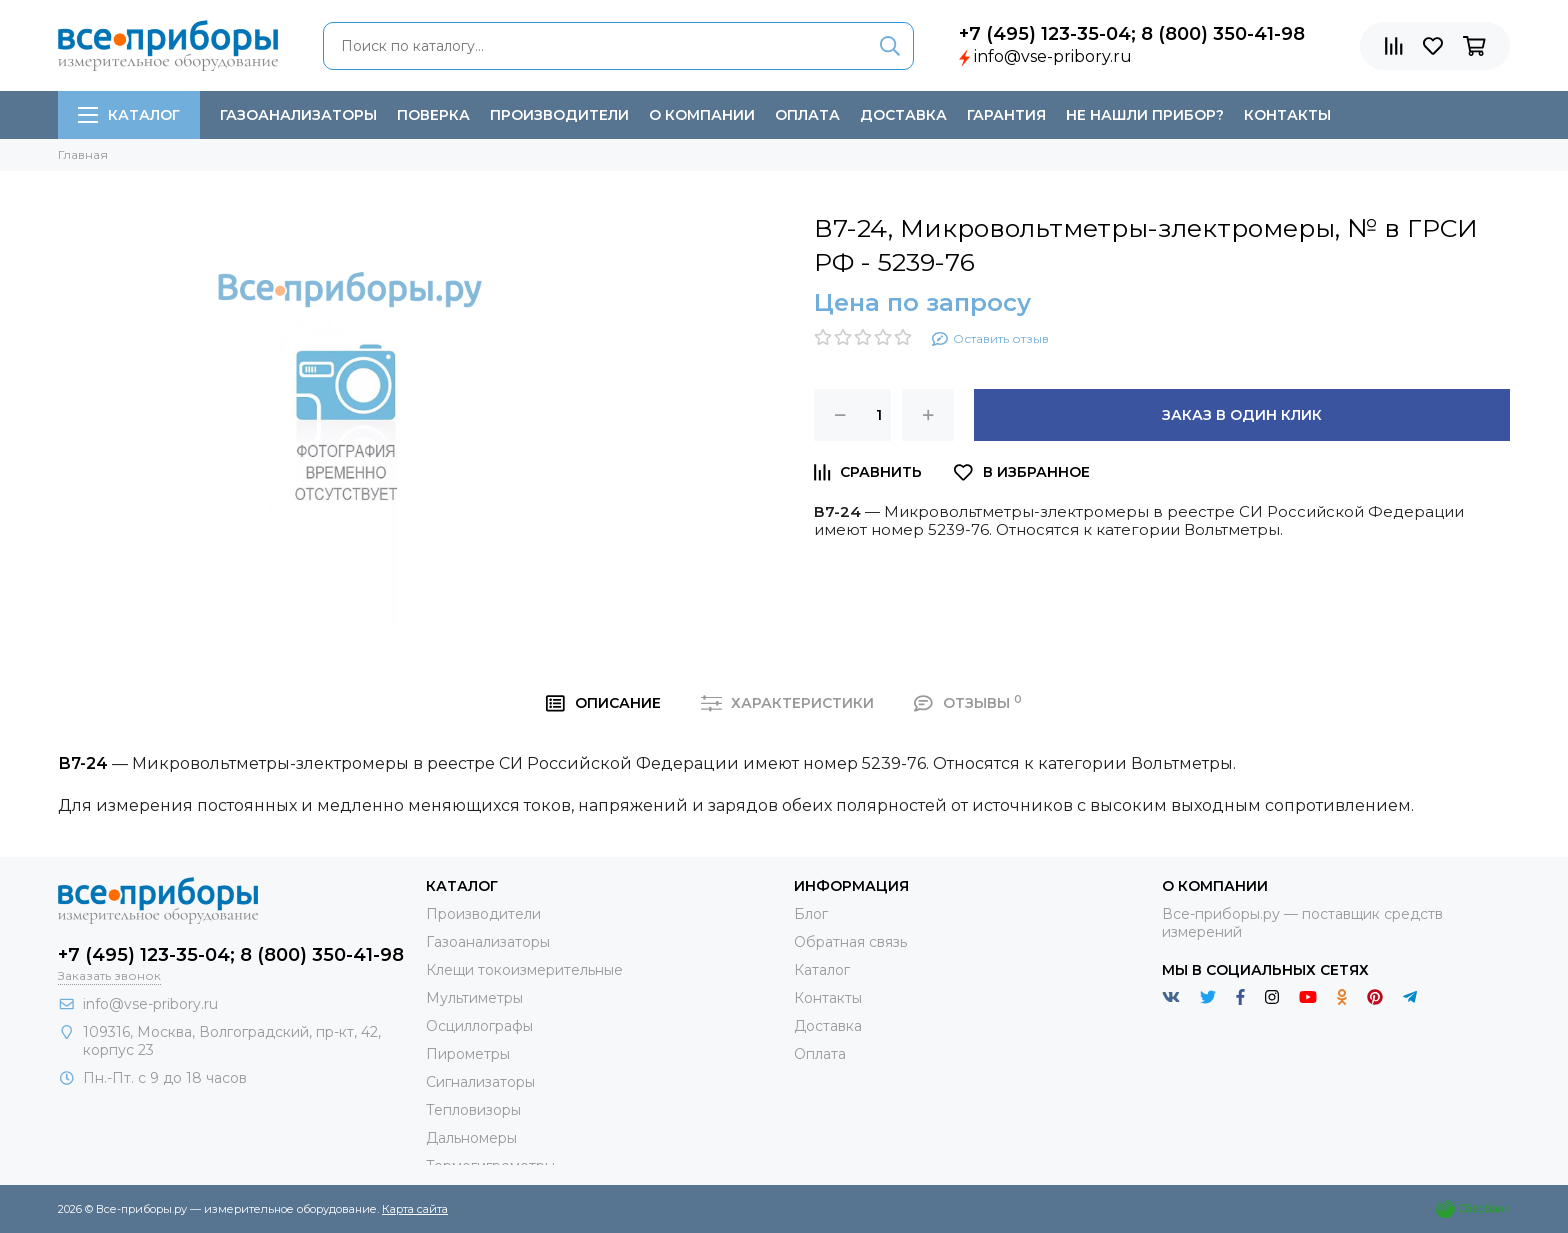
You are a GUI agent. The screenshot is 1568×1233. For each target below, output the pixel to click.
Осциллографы (479, 1026)
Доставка (903, 115)
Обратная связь (850, 942)
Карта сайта (415, 1209)
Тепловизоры (473, 1110)
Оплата (807, 115)
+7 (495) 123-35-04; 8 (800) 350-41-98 (1132, 34)
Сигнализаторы (480, 1082)
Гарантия (1006, 115)
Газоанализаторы (298, 115)
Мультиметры (474, 998)
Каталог (129, 115)
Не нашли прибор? (1145, 115)
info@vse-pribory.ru (1053, 56)
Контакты (1287, 115)
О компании (702, 115)
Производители (559, 115)
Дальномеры (471, 1138)
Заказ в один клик (1242, 415)
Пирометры (468, 1054)
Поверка (433, 115)
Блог (811, 914)
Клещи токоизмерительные (524, 970)
